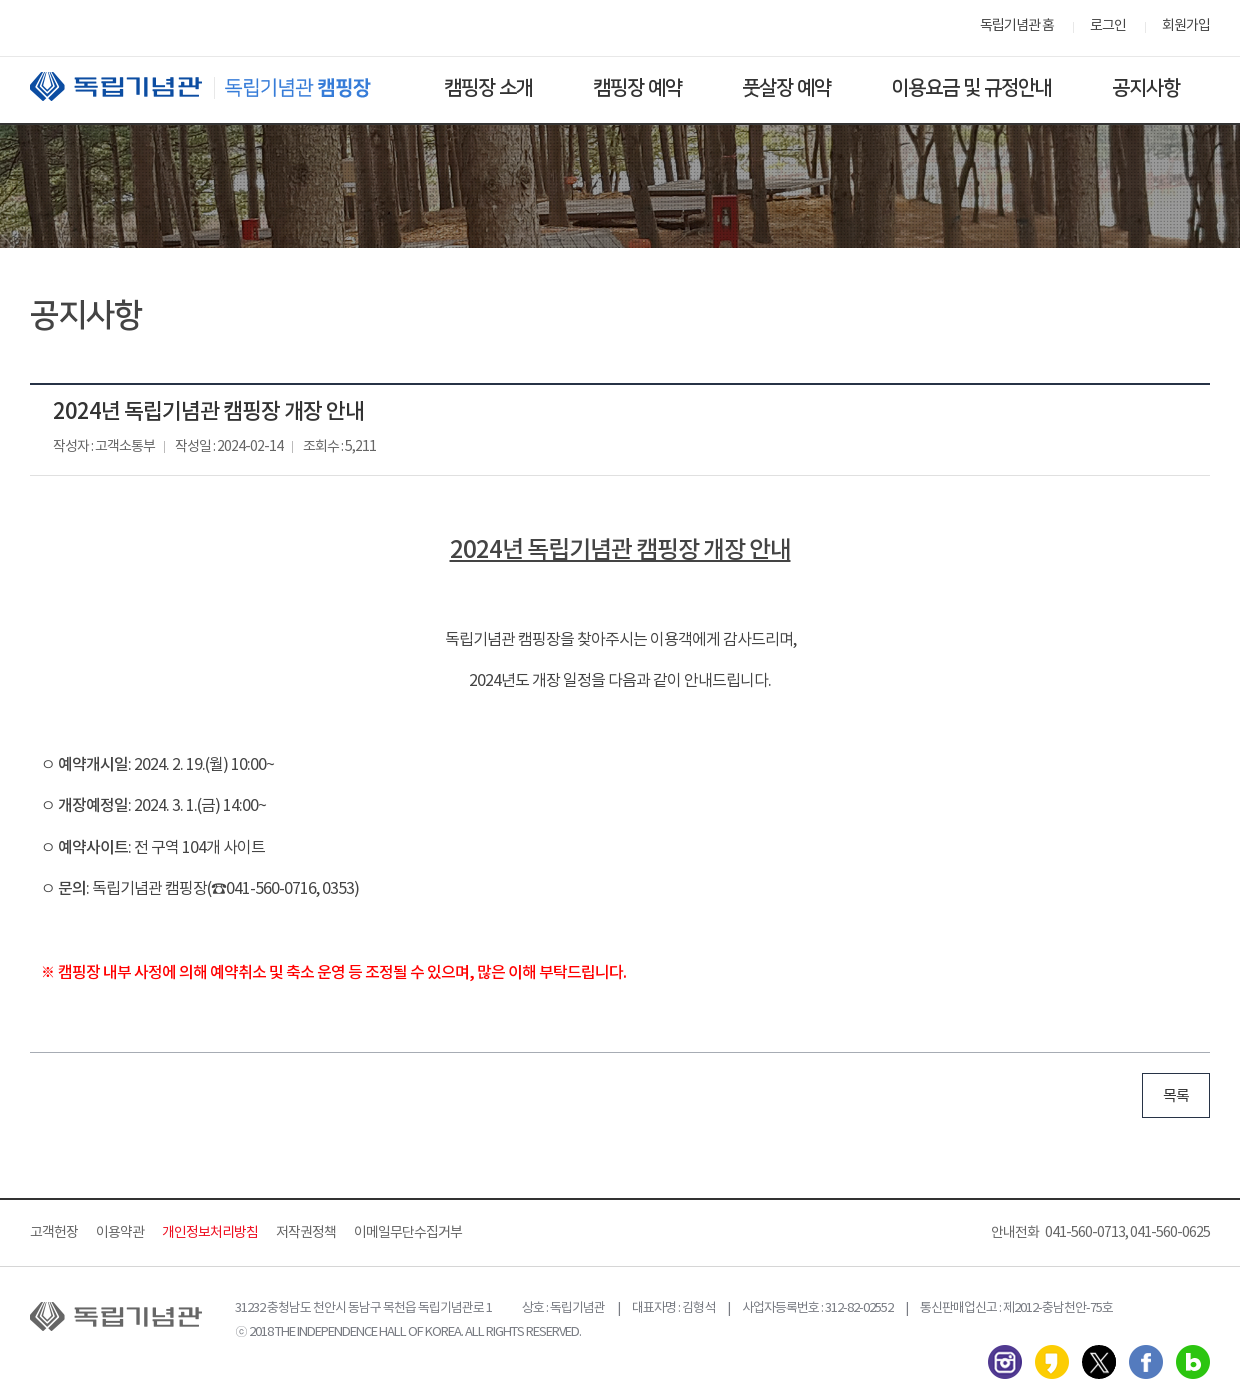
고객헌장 (54, 1233)
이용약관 (120, 1233)
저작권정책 (306, 1233)
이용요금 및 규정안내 (971, 88)
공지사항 (1146, 88)
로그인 (1108, 26)
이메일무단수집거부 (408, 1233)
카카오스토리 (1052, 1362)
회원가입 (1186, 26)
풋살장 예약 (786, 88)
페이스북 (1146, 1362)
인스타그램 (1005, 1362)
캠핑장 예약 (637, 88)
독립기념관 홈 (1017, 26)
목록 (1176, 1096)
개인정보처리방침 (210, 1233)
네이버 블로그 (1193, 1362)
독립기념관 (219, 86)
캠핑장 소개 (488, 88)
